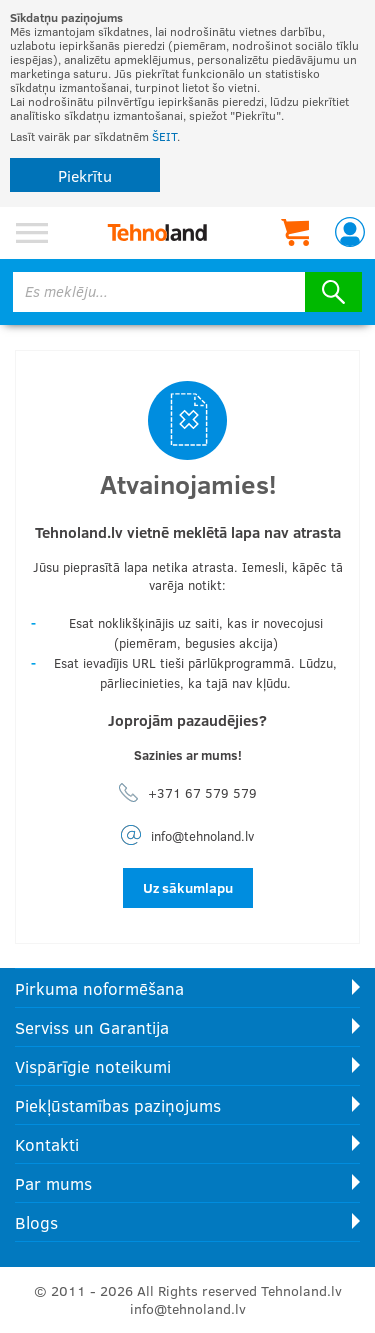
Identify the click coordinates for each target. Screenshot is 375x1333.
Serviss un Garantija (92, 1027)
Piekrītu (85, 175)
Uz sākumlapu (188, 887)
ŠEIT (164, 136)
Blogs (36, 1222)
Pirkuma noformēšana (99, 988)
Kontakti (47, 1144)
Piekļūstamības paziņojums (118, 1105)
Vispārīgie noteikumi (93, 1066)
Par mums (53, 1183)
